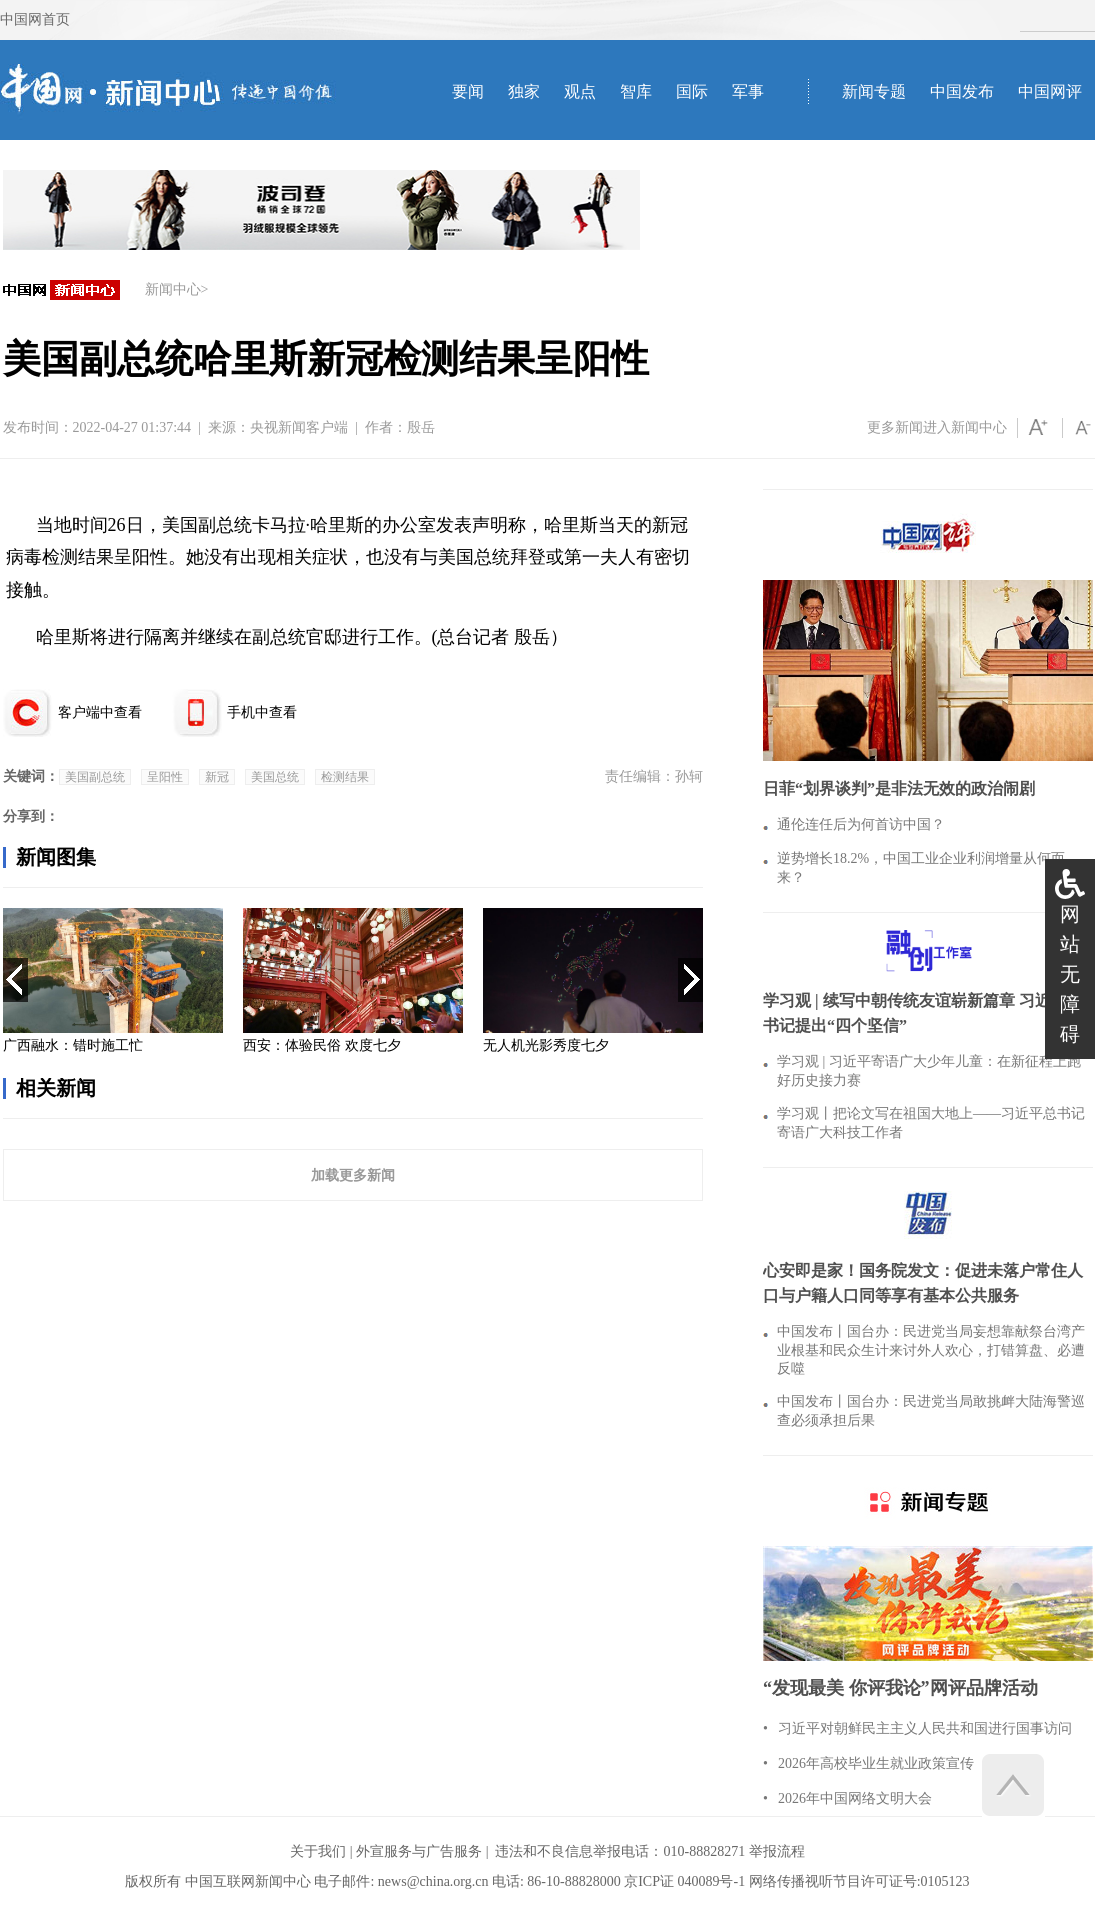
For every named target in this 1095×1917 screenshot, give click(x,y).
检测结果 (345, 777)
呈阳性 (165, 777)
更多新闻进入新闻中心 (937, 427)
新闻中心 (173, 289)
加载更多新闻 (353, 1175)
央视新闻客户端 (299, 427)
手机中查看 (262, 712)
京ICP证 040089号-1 (684, 1881)
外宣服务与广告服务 (419, 1851)
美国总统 (275, 777)
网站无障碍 (1070, 974)
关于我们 (318, 1851)
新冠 (217, 777)
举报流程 (777, 1851)
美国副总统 (95, 777)
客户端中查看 (100, 712)
